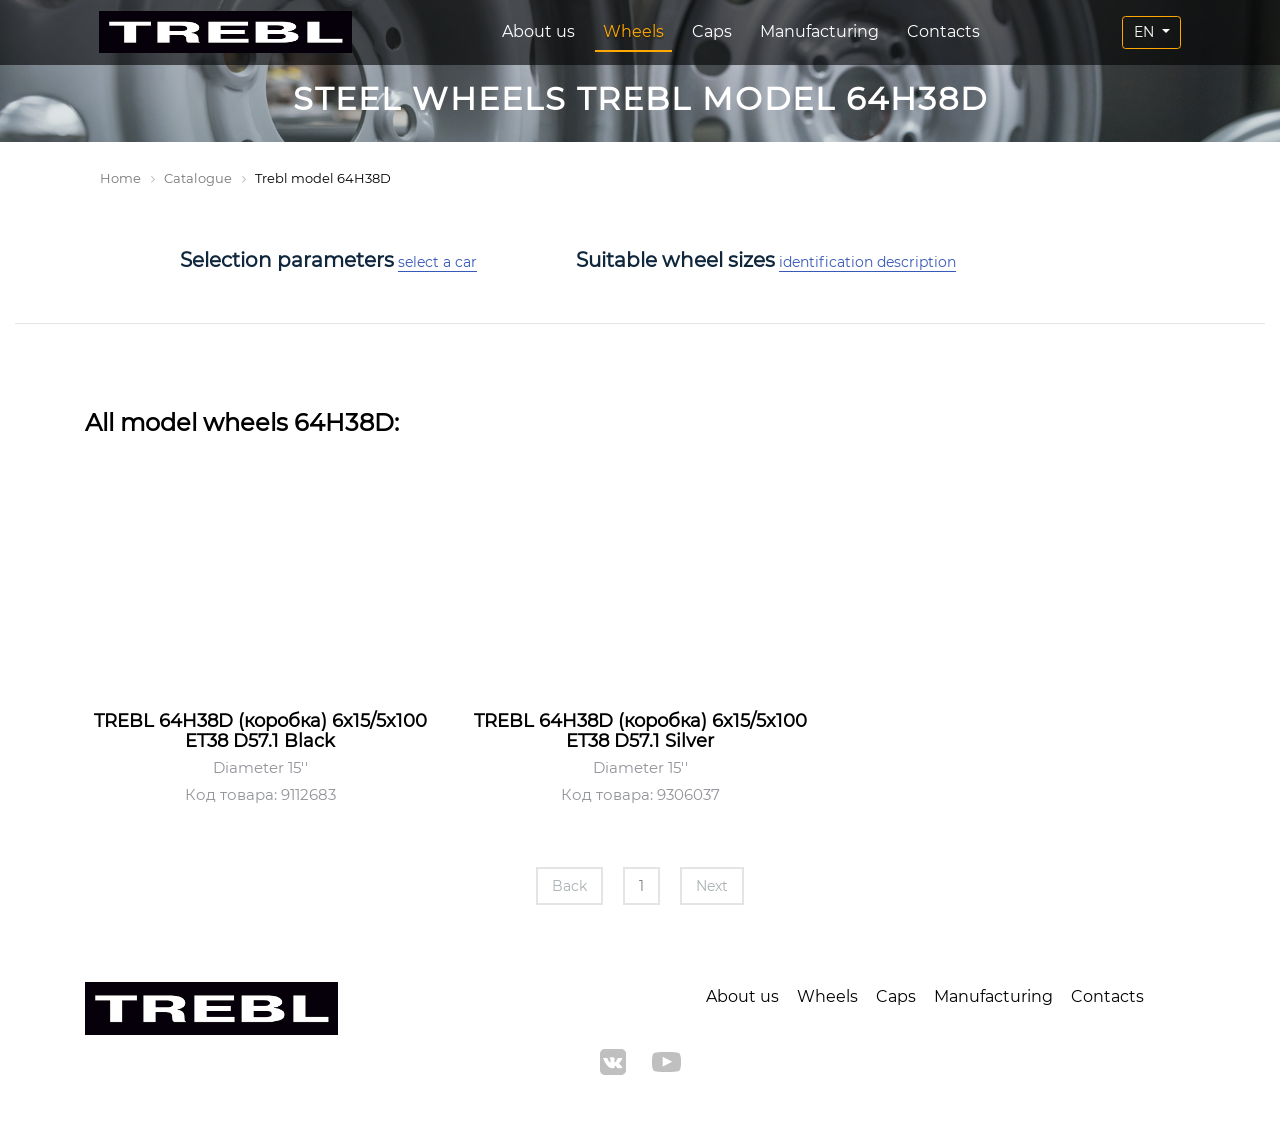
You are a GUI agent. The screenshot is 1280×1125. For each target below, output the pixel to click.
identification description (867, 262)
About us (538, 31)
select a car (437, 262)
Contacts (943, 31)
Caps (712, 31)
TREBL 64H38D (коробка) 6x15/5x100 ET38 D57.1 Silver (640, 731)
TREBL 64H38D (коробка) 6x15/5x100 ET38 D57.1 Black (260, 731)
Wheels (633, 31)
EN (1146, 32)
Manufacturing (819, 31)
